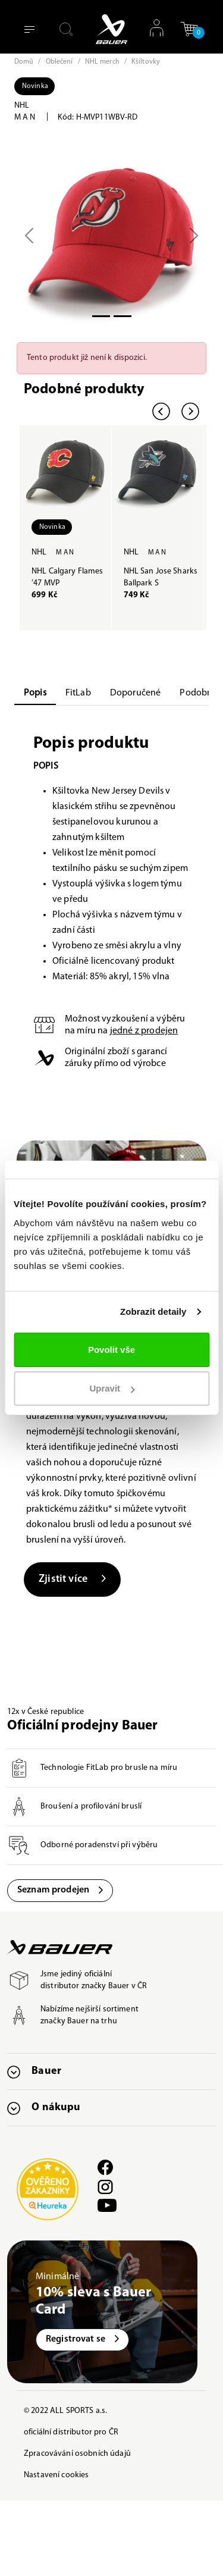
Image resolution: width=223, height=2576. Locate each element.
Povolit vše (111, 1350)
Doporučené (135, 693)
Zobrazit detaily (153, 1311)
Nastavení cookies (56, 2475)
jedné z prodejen (144, 1031)
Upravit (111, 1388)
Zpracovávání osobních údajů (77, 2453)
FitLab (78, 693)
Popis (35, 693)
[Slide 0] (101, 316)
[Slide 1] (122, 316)
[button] (189, 29)
